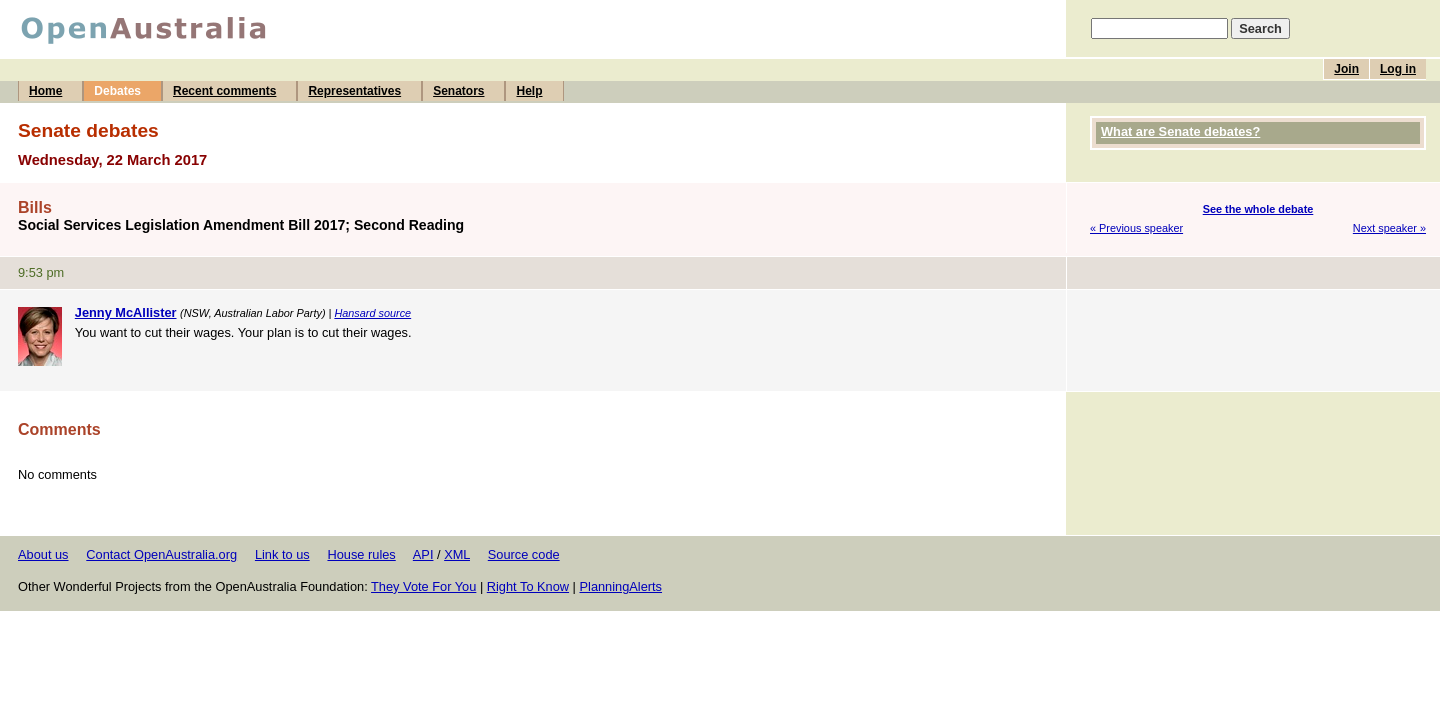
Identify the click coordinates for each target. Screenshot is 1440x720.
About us (43, 554)
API (423, 554)
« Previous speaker (1136, 228)
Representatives (354, 91)
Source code (524, 554)
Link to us (282, 554)
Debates (117, 91)
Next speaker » (1389, 228)
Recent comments (224, 91)
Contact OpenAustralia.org (161, 554)
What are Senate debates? (1180, 131)
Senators (458, 91)
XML (457, 554)
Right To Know (528, 586)
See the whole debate (1258, 209)
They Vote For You (423, 586)
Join (1346, 69)
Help (529, 91)
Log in (1398, 69)
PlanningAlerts (621, 586)
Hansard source (372, 313)
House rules (361, 554)
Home (45, 91)
